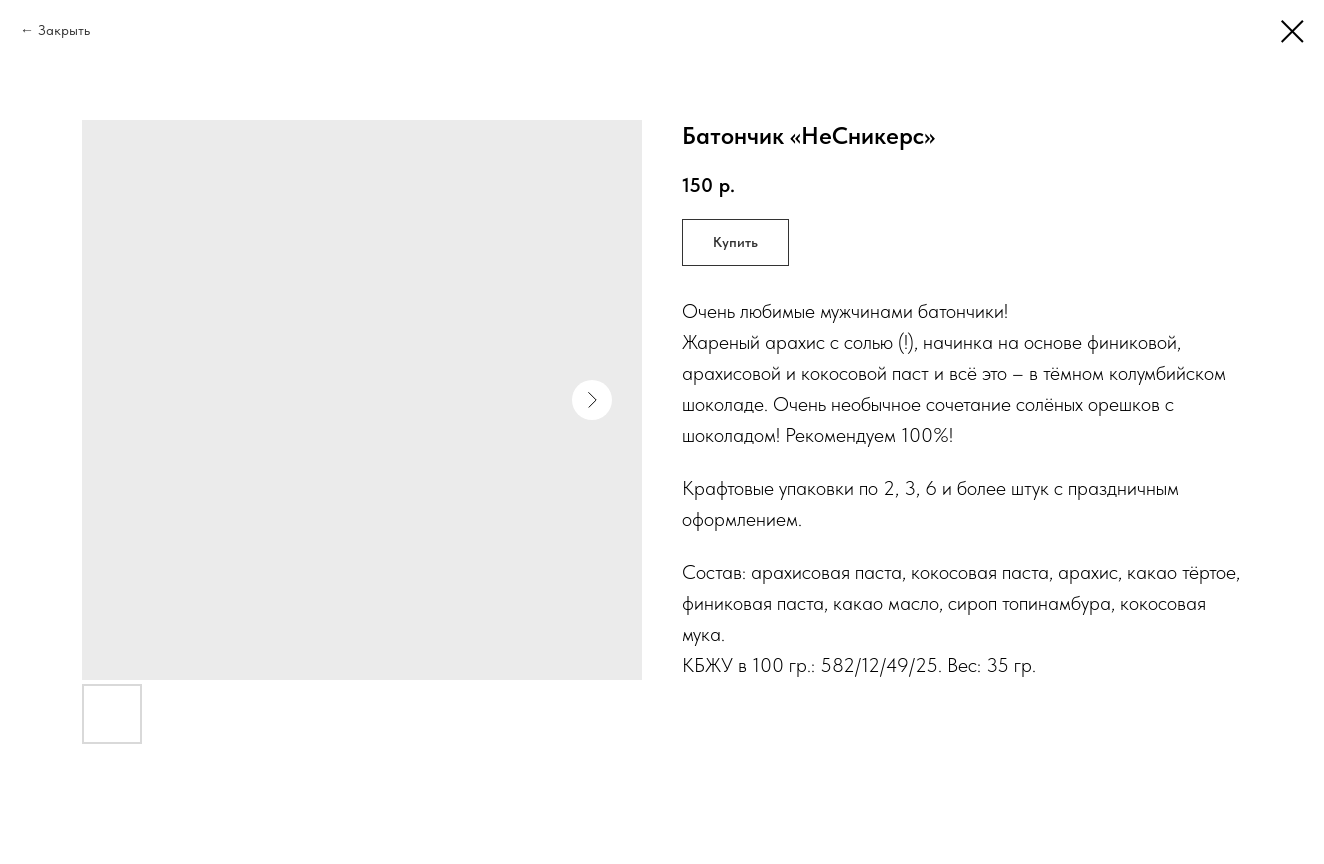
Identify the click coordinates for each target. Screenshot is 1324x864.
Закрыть (64, 30)
